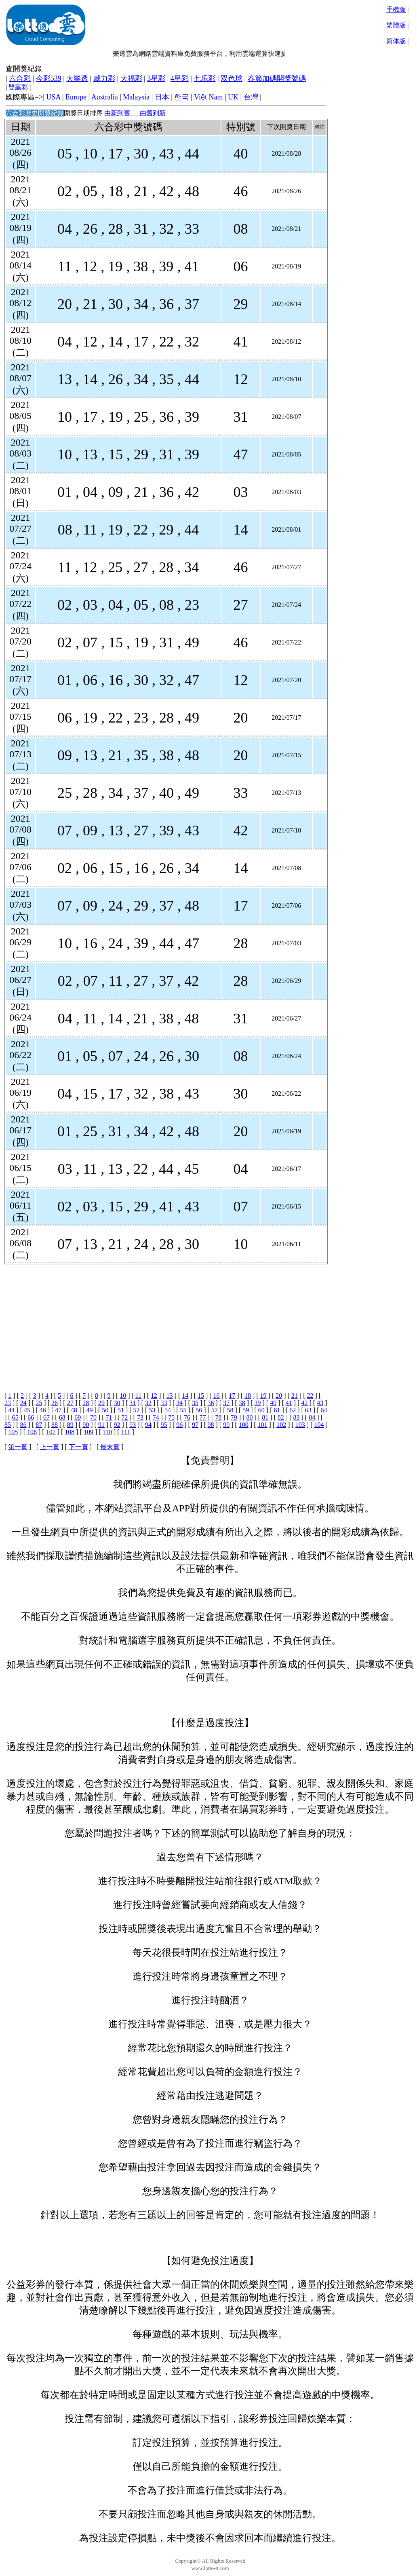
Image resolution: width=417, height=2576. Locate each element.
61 (277, 1410)
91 (101, 1424)
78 (218, 1417)
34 (179, 1402)
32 (148, 1402)
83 (296, 1417)
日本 (162, 97)
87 (39, 1424)
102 (281, 1424)
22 (310, 1395)
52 (136, 1410)
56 (199, 1410)
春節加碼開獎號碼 (277, 78)
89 (70, 1424)
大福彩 (131, 78)
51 (121, 1410)
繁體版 (396, 25)
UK (233, 97)
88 (54, 1424)
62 (292, 1410)
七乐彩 (204, 78)
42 (304, 1402)
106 (32, 1432)
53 (152, 1410)
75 (171, 1417)
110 (107, 1432)
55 (183, 1410)
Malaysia (136, 97)
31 (132, 1402)
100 (244, 1424)
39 (258, 1402)
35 (195, 1402)
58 (230, 1410)
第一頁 (17, 1446)
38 (242, 1402)
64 (323, 1410)
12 (154, 1395)
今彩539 (48, 78)
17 (232, 1395)
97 (195, 1424)
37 (226, 1402)
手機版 (396, 9)
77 (203, 1417)
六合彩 (20, 78)
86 (23, 1424)
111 (126, 1432)
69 (77, 1417)
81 (265, 1417)
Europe (75, 97)
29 (101, 1402)
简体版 (396, 41)
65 (15, 1417)
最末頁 (110, 1446)
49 (89, 1410)
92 (117, 1424)
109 (88, 1432)
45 (27, 1410)
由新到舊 (117, 113)
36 (211, 1402)
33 (164, 1402)
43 (320, 1402)
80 (249, 1417)
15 (201, 1395)
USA (53, 97)
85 (7, 1424)
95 (164, 1424)
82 (281, 1417)
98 (211, 1424)
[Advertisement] (165, 1321)
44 (11, 1410)
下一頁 (78, 1446)
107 (51, 1432)
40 (273, 1402)
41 (289, 1402)
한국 (181, 97)
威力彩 (104, 78)
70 (93, 1417)
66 (30, 1417)
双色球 (231, 78)
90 (85, 1424)
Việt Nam (208, 97)
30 (117, 1402)
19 (263, 1395)
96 (179, 1424)
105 (13, 1432)
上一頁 (49, 1446)
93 (132, 1424)
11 (138, 1395)
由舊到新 (153, 113)
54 (167, 1410)
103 (300, 1424)
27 (70, 1402)
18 (247, 1395)
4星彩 (180, 78)
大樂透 (77, 78)
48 (74, 1410)
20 (279, 1395)
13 (169, 1395)
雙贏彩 (18, 87)
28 (85, 1402)
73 (140, 1417)
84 (312, 1417)
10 (123, 1395)
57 (214, 1410)
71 (109, 1417)
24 (23, 1402)
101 (262, 1424)
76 (187, 1417)
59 (245, 1410)
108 (69, 1432)
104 (319, 1424)
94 (148, 1424)
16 (216, 1395)
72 (124, 1417)
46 (43, 1410)
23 (7, 1402)
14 (185, 1395)
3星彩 (156, 78)
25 (39, 1402)
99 (226, 1424)
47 (58, 1410)
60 (261, 1410)
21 (294, 1395)
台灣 (251, 97)
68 (62, 1417)
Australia (104, 97)
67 (46, 1417)
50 (105, 1410)
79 (234, 1417)
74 (156, 1417)
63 (308, 1410)
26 (54, 1402)
